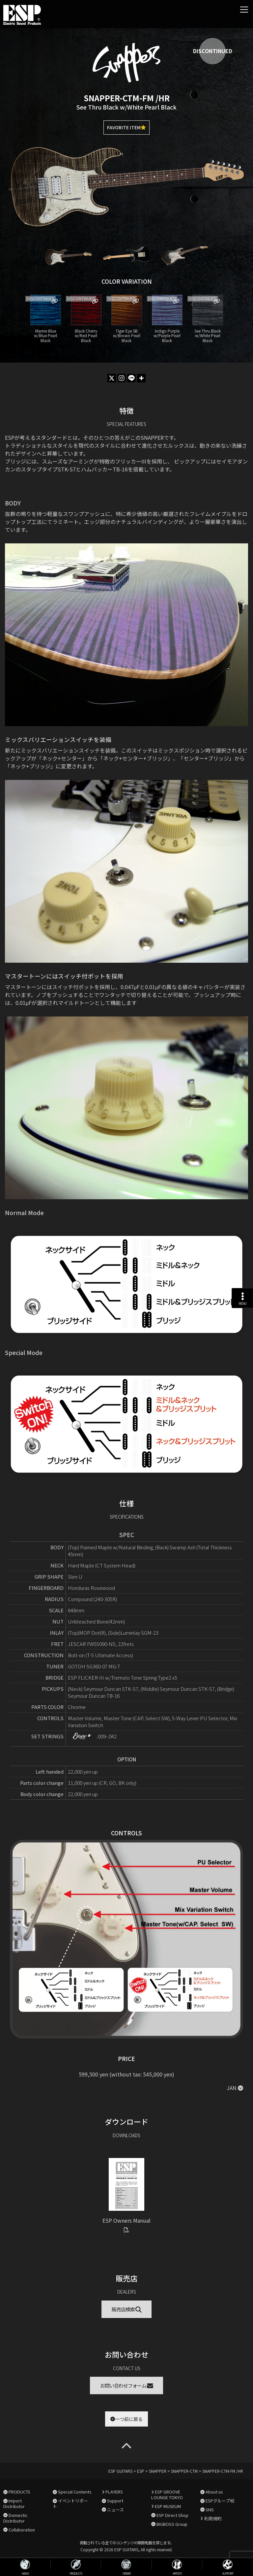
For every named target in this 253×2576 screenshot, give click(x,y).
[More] (141, 378)
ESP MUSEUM (168, 2506)
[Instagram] (121, 378)
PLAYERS (114, 2492)
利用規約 (212, 2518)
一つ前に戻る (126, 2419)
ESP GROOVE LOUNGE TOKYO (167, 2494)
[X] (111, 378)
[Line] (131, 378)
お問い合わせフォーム (126, 2385)
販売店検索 (127, 2309)
